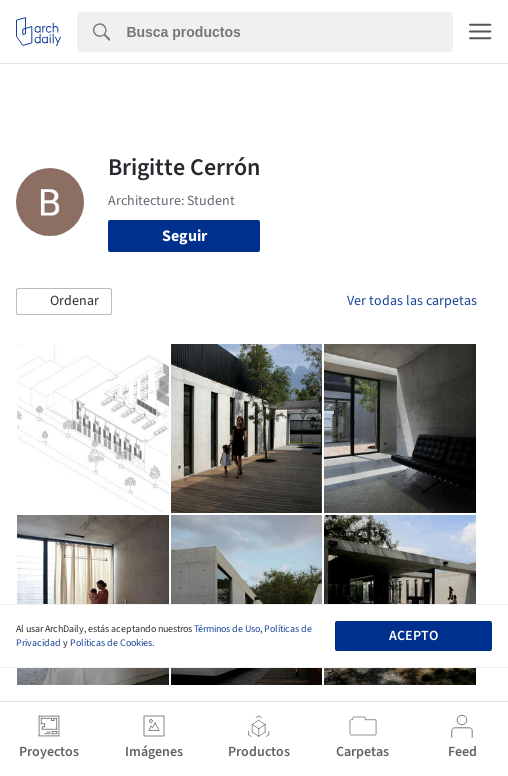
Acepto (413, 636)
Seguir (184, 236)
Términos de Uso (227, 629)
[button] (64, 302)
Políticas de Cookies (111, 643)
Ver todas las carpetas (412, 301)
